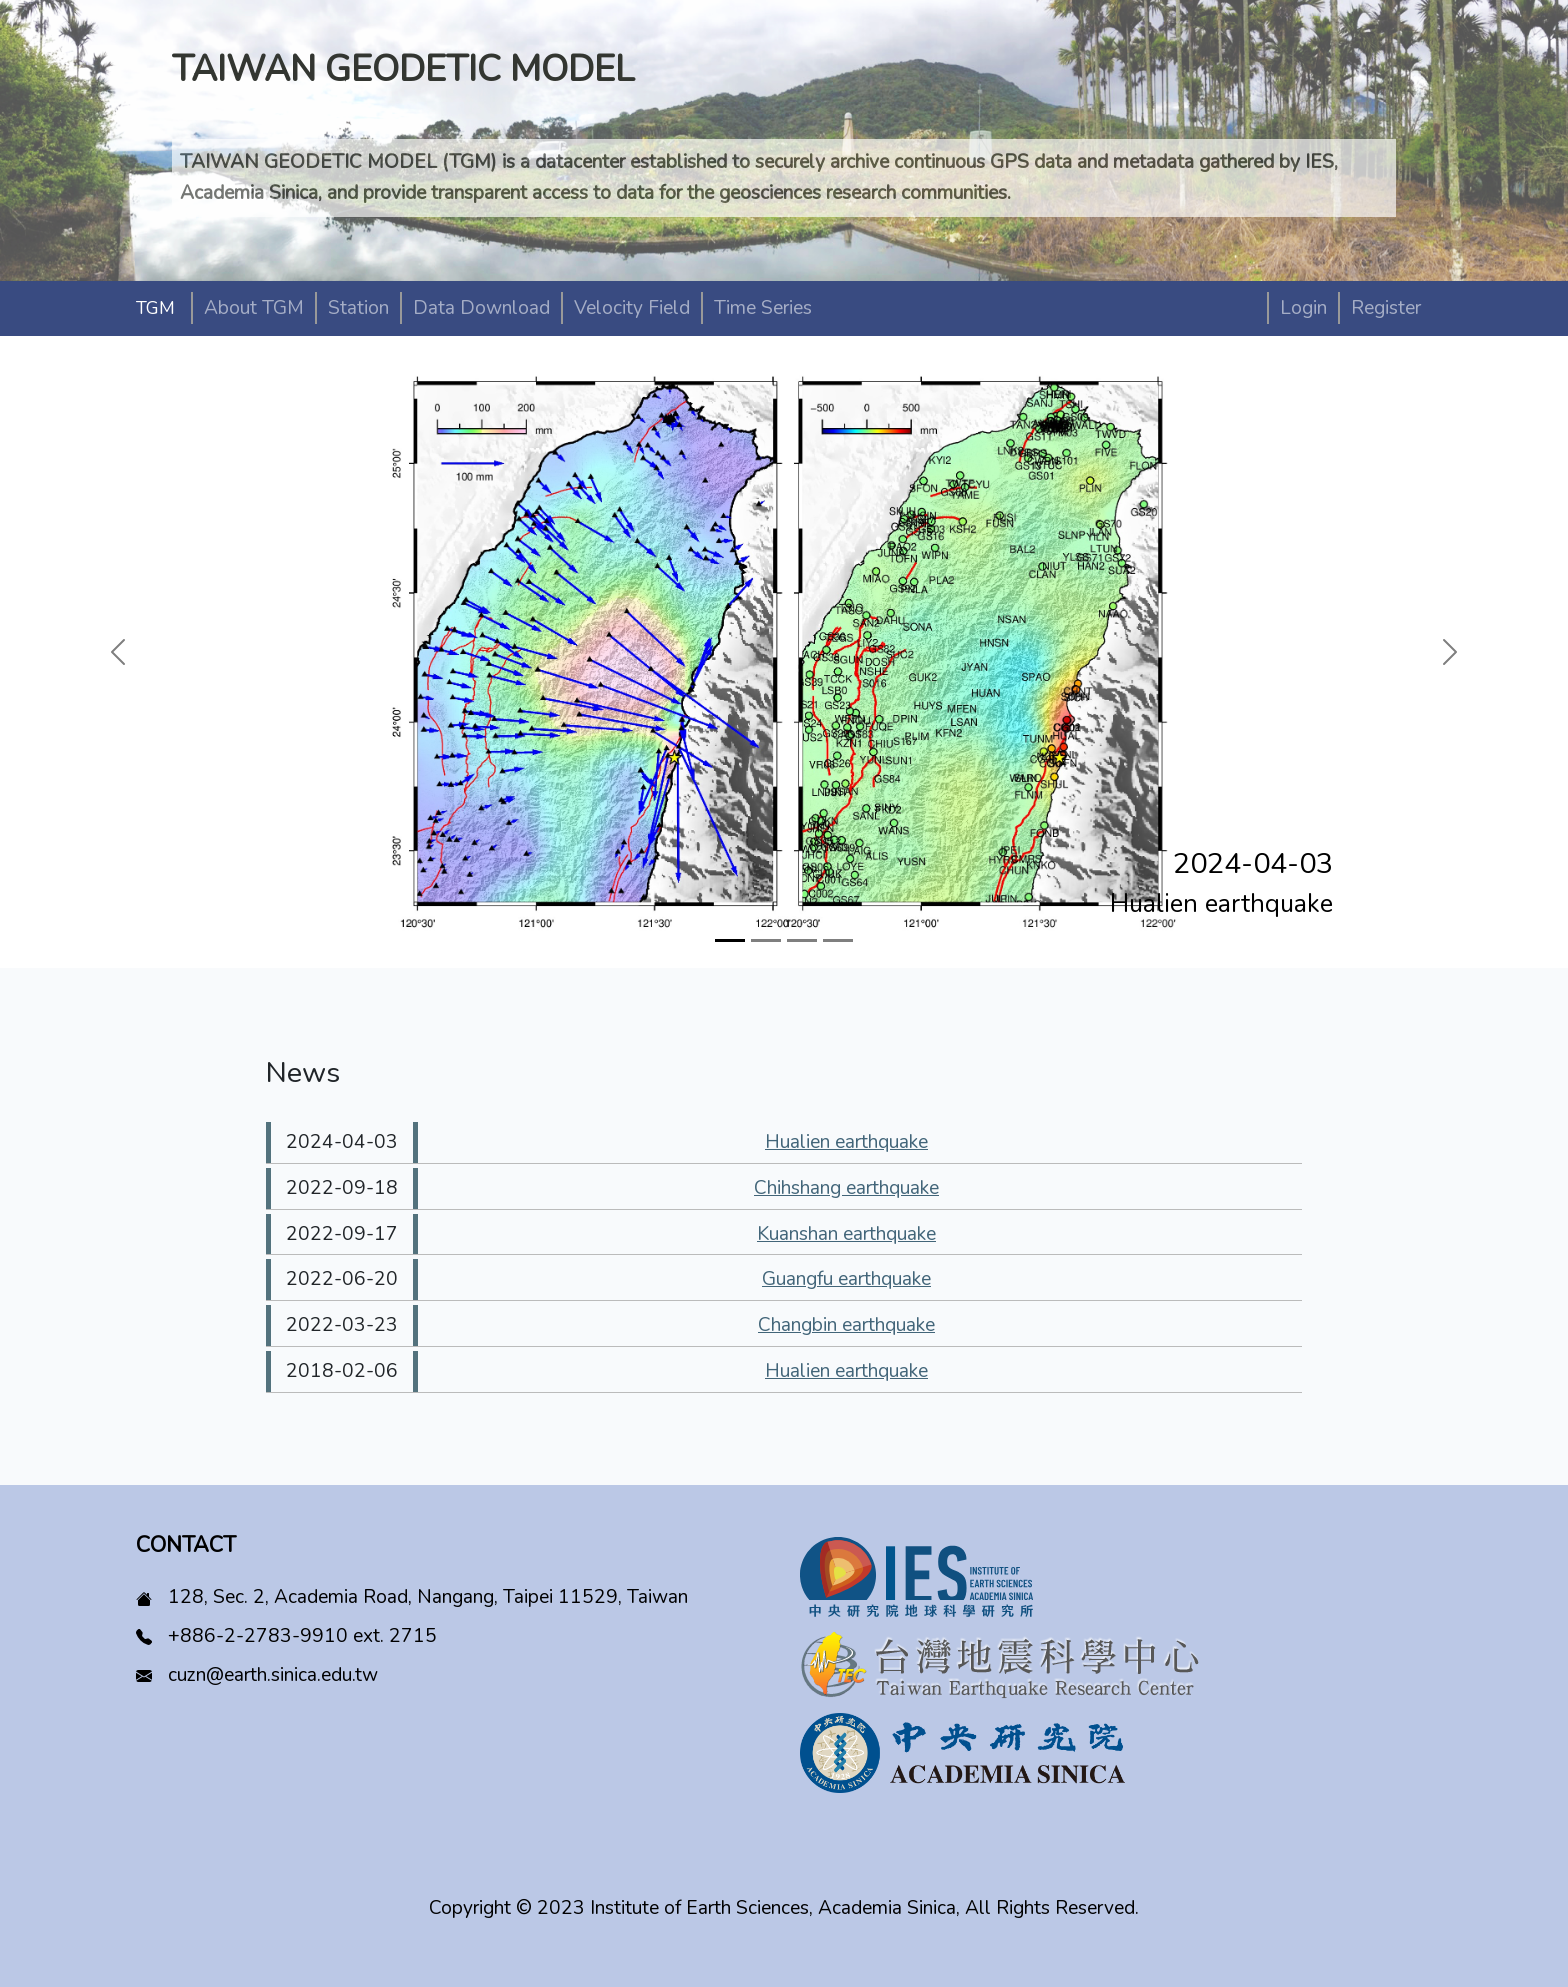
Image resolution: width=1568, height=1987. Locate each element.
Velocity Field (632, 308)
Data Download (481, 308)
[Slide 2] (766, 940)
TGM (155, 308)
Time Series (763, 308)
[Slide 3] (802, 940)
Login (1303, 308)
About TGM (254, 308)
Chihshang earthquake (846, 1188)
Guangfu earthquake (846, 1279)
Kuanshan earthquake (846, 1234)
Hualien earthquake (846, 1142)
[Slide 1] (730, 940)
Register (1386, 308)
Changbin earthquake (846, 1325)
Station (358, 308)
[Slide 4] (838, 940)
